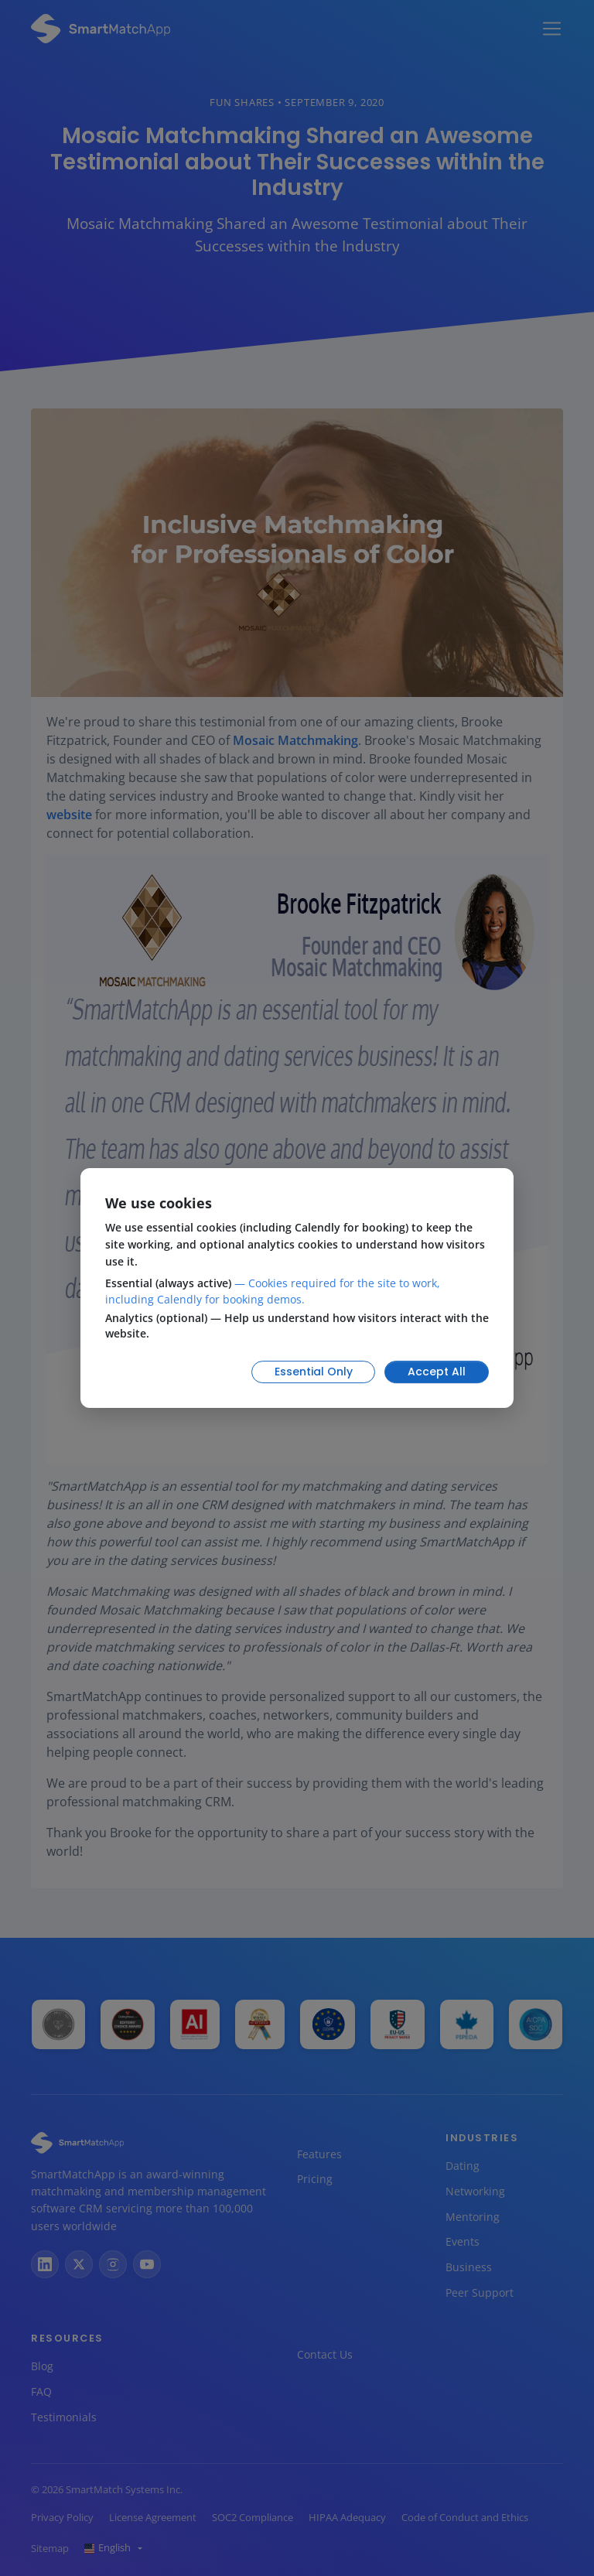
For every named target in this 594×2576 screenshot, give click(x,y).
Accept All (437, 1371)
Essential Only (314, 1371)
